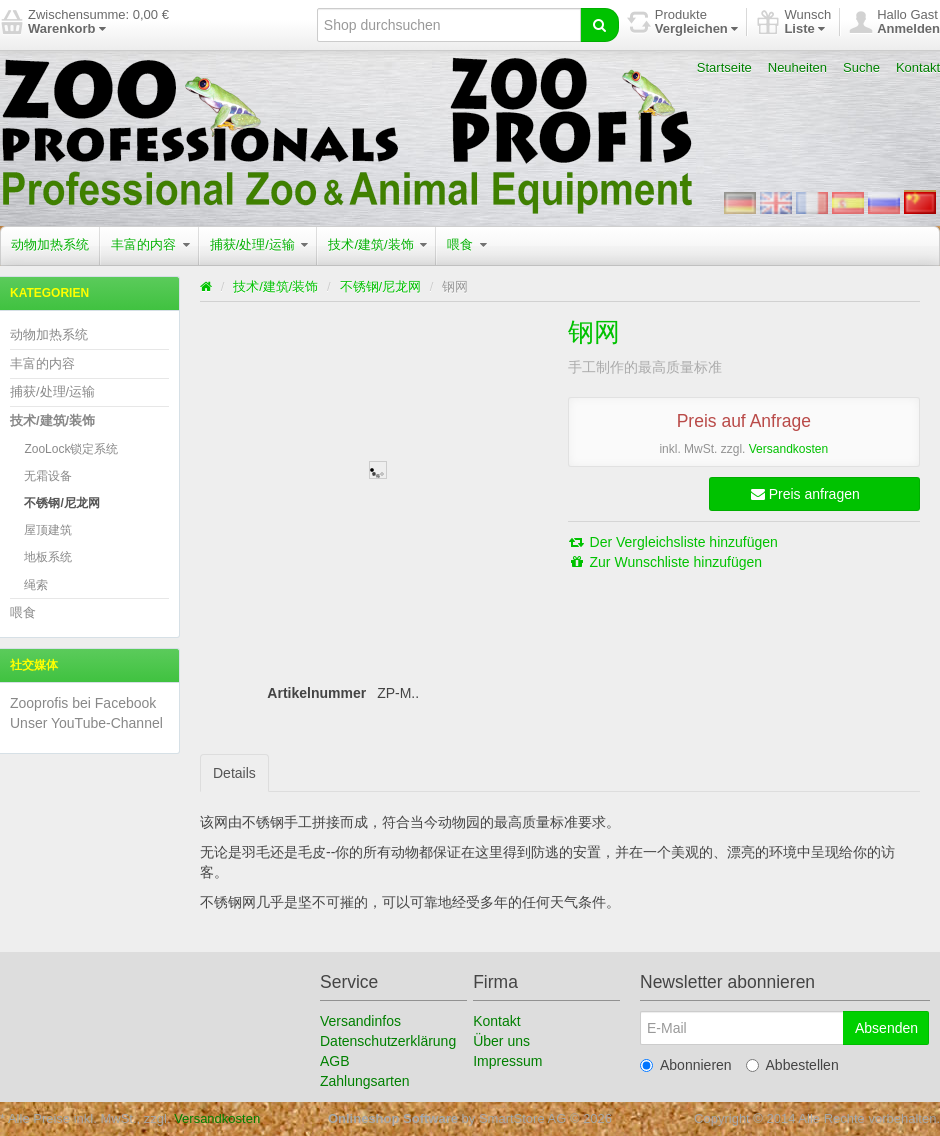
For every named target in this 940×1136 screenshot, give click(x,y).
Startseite (724, 67)
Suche (861, 67)
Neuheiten (797, 67)
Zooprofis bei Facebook (83, 703)
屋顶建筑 (48, 530)
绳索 (36, 585)
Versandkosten (788, 449)
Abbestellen (792, 1065)
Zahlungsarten (365, 1081)
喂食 (467, 244)
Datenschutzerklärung (388, 1041)
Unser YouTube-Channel (86, 723)
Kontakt (918, 67)
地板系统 (48, 557)
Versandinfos (360, 1021)
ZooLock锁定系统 (71, 449)
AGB (335, 1061)
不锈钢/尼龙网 (61, 503)
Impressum (507, 1061)
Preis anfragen (805, 494)
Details (234, 773)
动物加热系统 (50, 244)
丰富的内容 (150, 244)
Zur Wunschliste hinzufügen (665, 562)
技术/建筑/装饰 (377, 244)
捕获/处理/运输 (259, 244)
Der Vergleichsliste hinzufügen (673, 542)
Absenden (886, 1028)
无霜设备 (48, 476)
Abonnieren (686, 1065)
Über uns (501, 1041)
